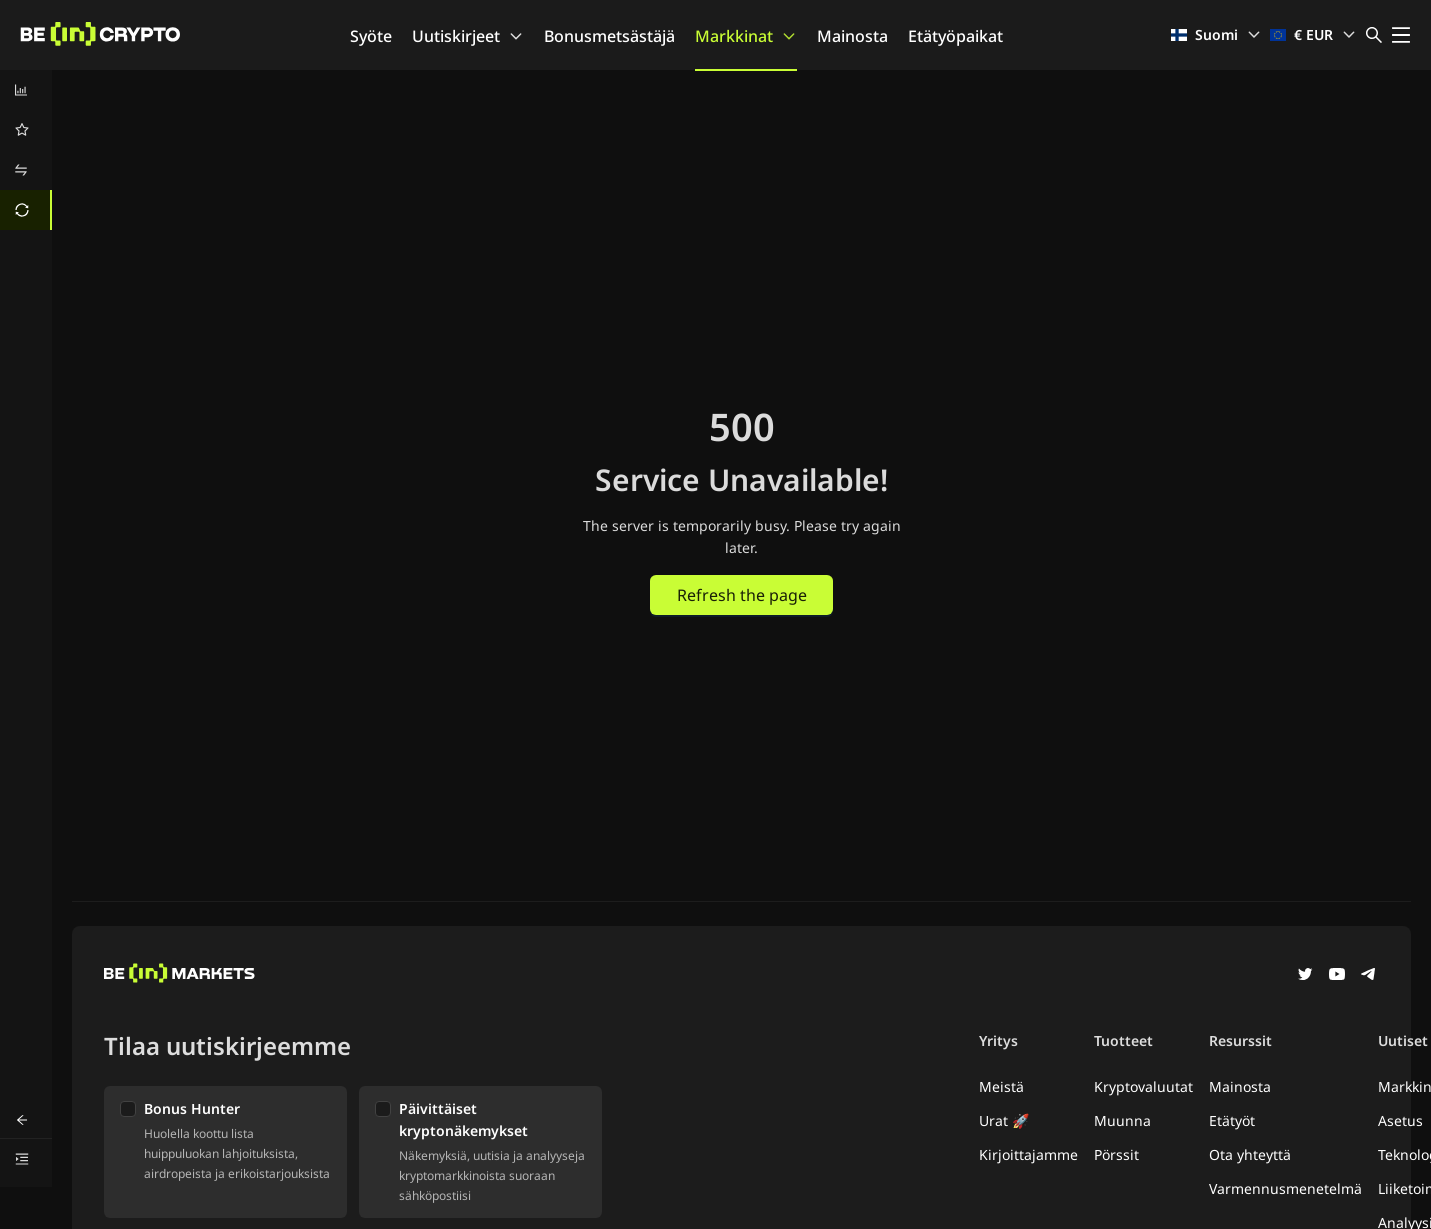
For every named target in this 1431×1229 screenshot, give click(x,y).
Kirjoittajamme (1028, 1154)
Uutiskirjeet (468, 36)
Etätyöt (1232, 1120)
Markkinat (746, 36)
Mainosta (852, 36)
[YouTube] (1337, 976)
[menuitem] (26, 90)
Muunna (1122, 1120)
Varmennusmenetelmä (1285, 1188)
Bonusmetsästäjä (609, 36)
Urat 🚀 (1004, 1120)
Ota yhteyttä (1250, 1154)
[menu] (26, 150)
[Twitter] (1305, 976)
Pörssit (1116, 1154)
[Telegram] (1369, 976)
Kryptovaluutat (1143, 1086)
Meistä (1001, 1086)
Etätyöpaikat (955, 36)
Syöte (371, 36)
